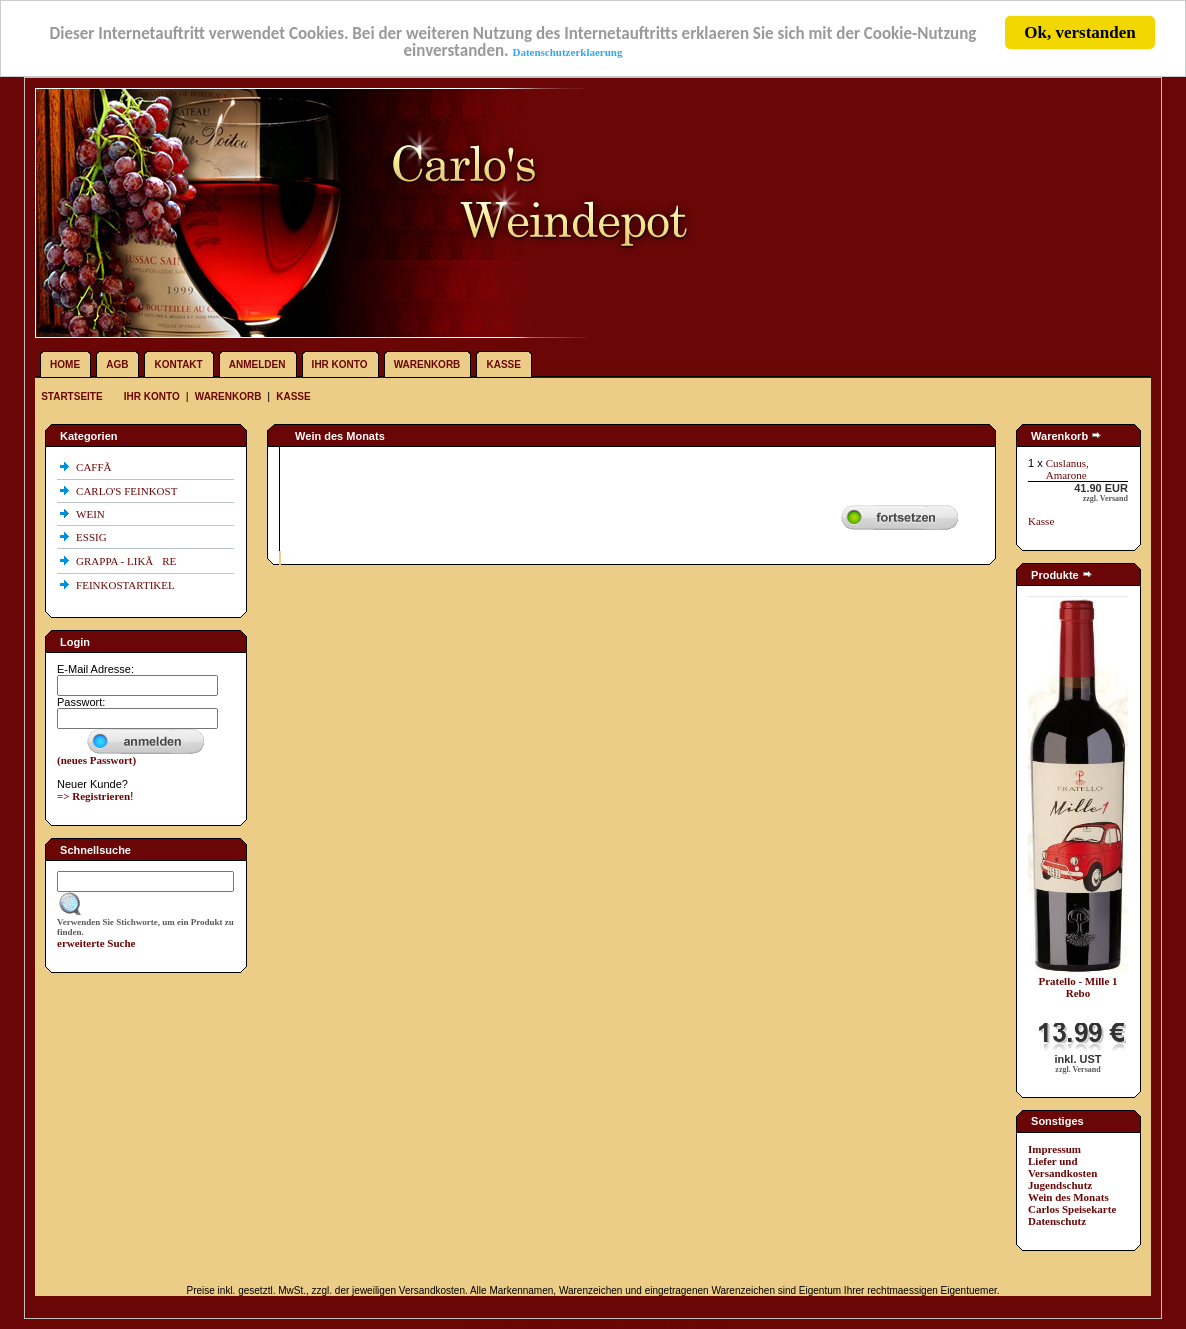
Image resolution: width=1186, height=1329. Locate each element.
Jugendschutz (1060, 1185)
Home (65, 364)
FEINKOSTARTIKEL (126, 585)
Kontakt (179, 364)
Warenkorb (427, 364)
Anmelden (257, 364)
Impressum (1054, 1149)
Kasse (503, 364)
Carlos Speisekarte (1072, 1209)
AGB (117, 364)
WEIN (91, 514)
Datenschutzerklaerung (567, 51)
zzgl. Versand (1105, 498)
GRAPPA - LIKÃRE (127, 561)
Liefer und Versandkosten (1062, 1167)
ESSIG (92, 537)
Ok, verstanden (1079, 32)
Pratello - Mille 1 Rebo (1077, 987)
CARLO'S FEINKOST (128, 491)
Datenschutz (1057, 1221)
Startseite (73, 396)
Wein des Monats (1068, 1197)
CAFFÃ (98, 467)
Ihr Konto (340, 364)
